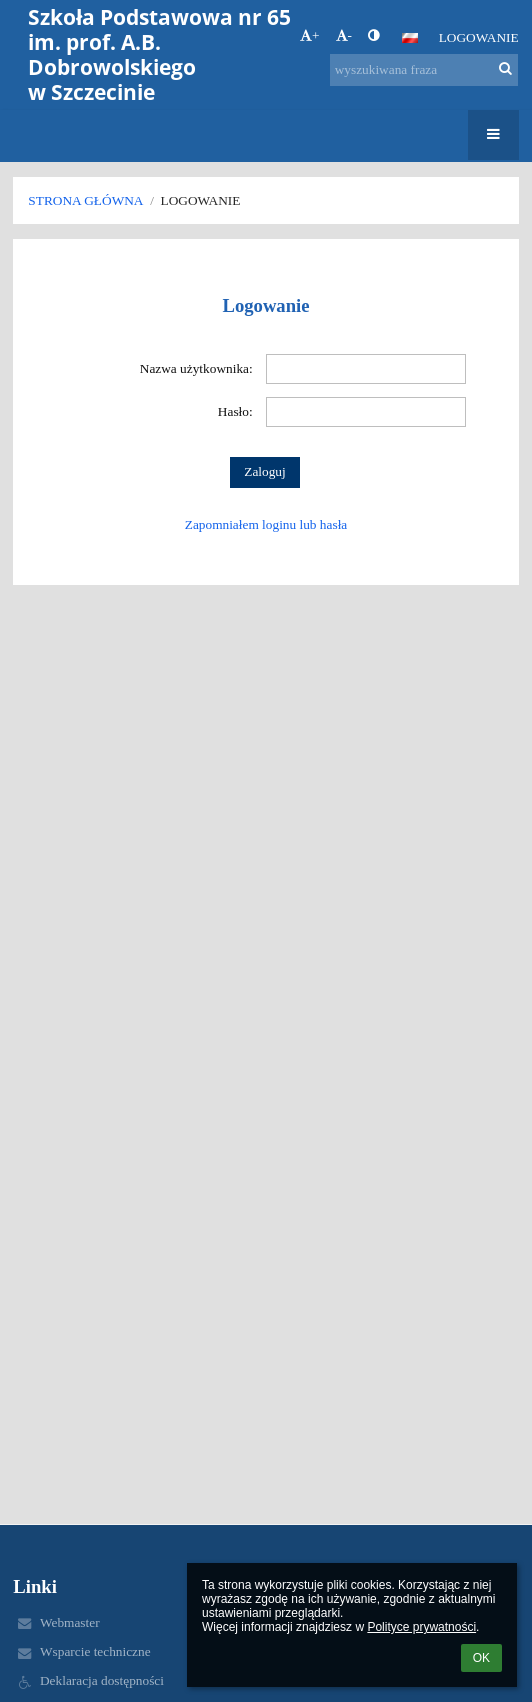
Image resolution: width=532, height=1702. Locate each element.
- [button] (344, 35)
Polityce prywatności (421, 1627)
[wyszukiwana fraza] (424, 70)
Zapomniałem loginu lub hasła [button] (266, 524)
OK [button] (481, 1658)
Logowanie (479, 37)
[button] (410, 38)
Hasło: (235, 411)
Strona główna (85, 200)
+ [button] (310, 35)
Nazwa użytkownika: (196, 368)
